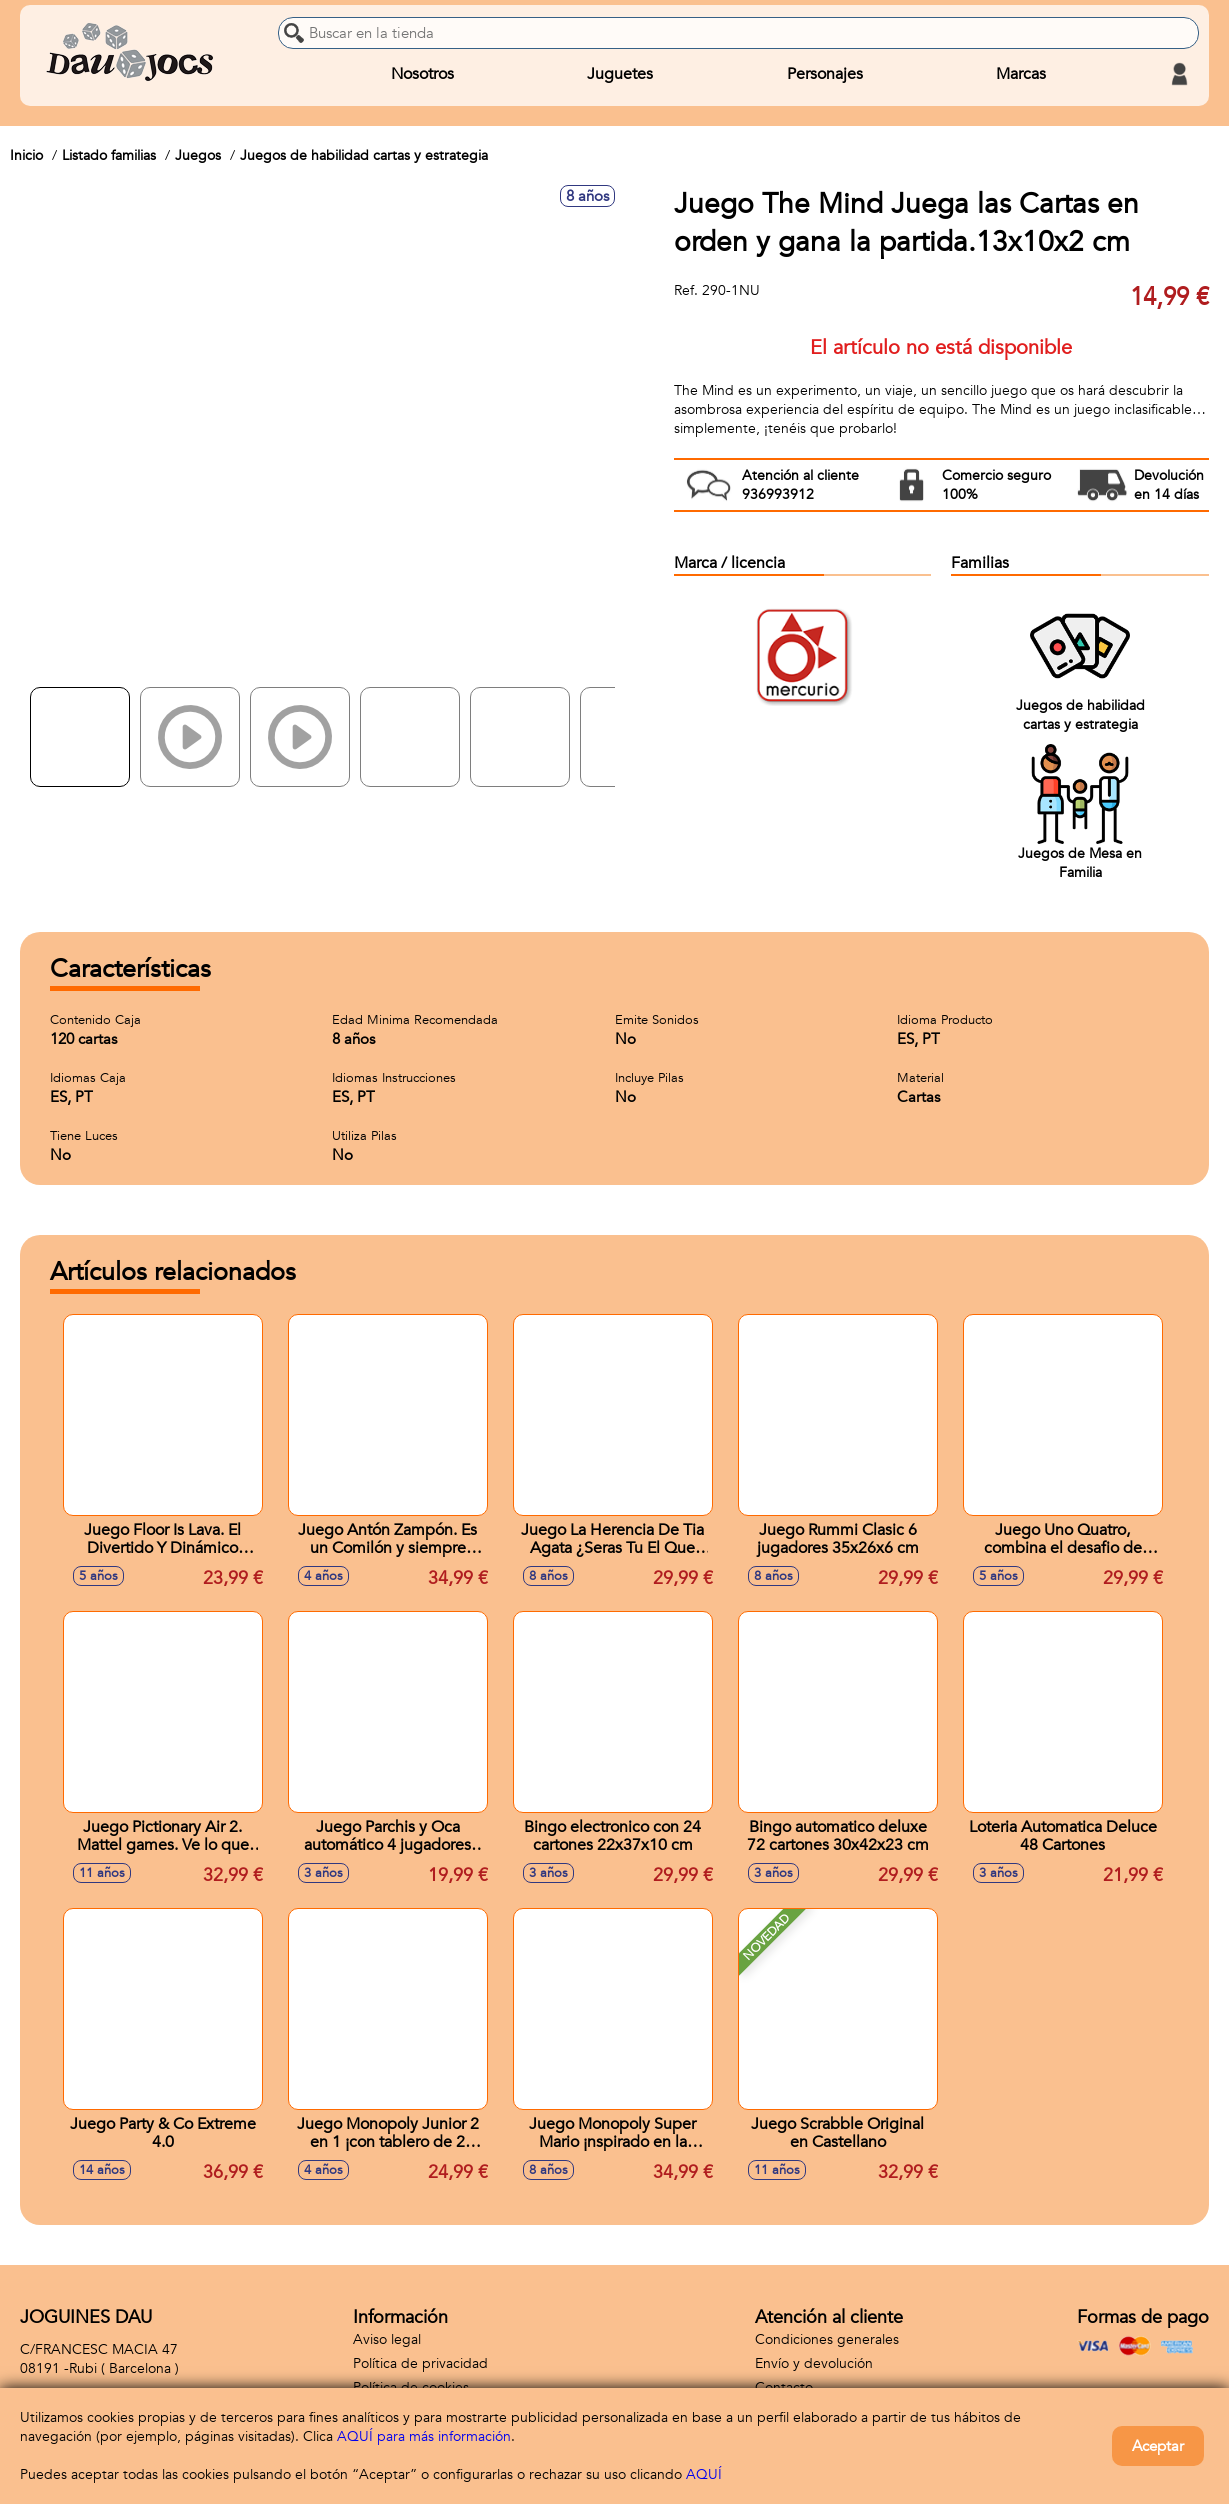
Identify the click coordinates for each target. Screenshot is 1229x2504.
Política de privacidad (420, 2363)
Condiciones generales (827, 2339)
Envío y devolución (814, 2363)
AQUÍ (704, 2474)
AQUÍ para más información (424, 2436)
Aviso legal (387, 2339)
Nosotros (422, 74)
